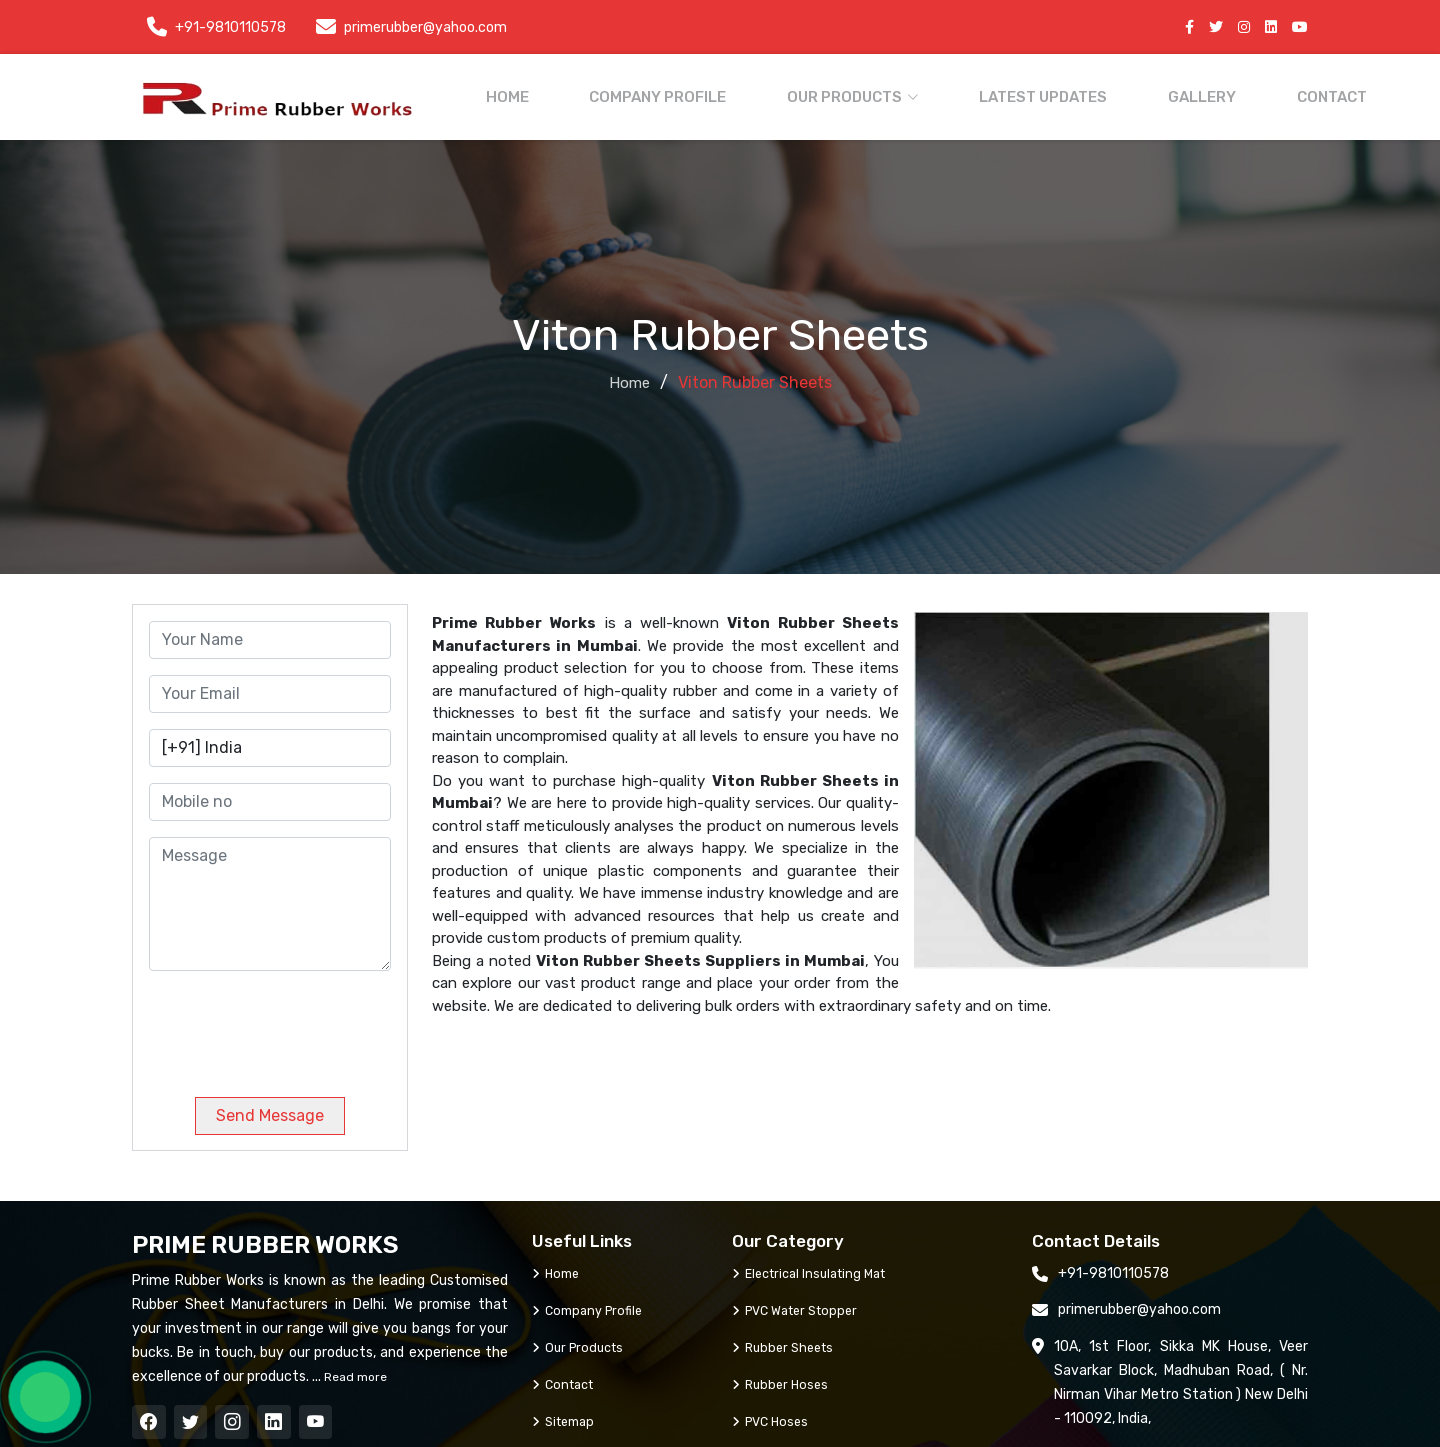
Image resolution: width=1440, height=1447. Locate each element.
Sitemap (567, 1413)
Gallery (1160, 93)
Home (543, 93)
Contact (1270, 93)
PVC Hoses (773, 1413)
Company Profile (674, 93)
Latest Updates (1021, 93)
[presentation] (285, 1018)
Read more (354, 1369)
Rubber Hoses (783, 1376)
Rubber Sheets (787, 1339)
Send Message (270, 1107)
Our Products (581, 1339)
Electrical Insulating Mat (816, 1265)
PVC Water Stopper (801, 1302)
